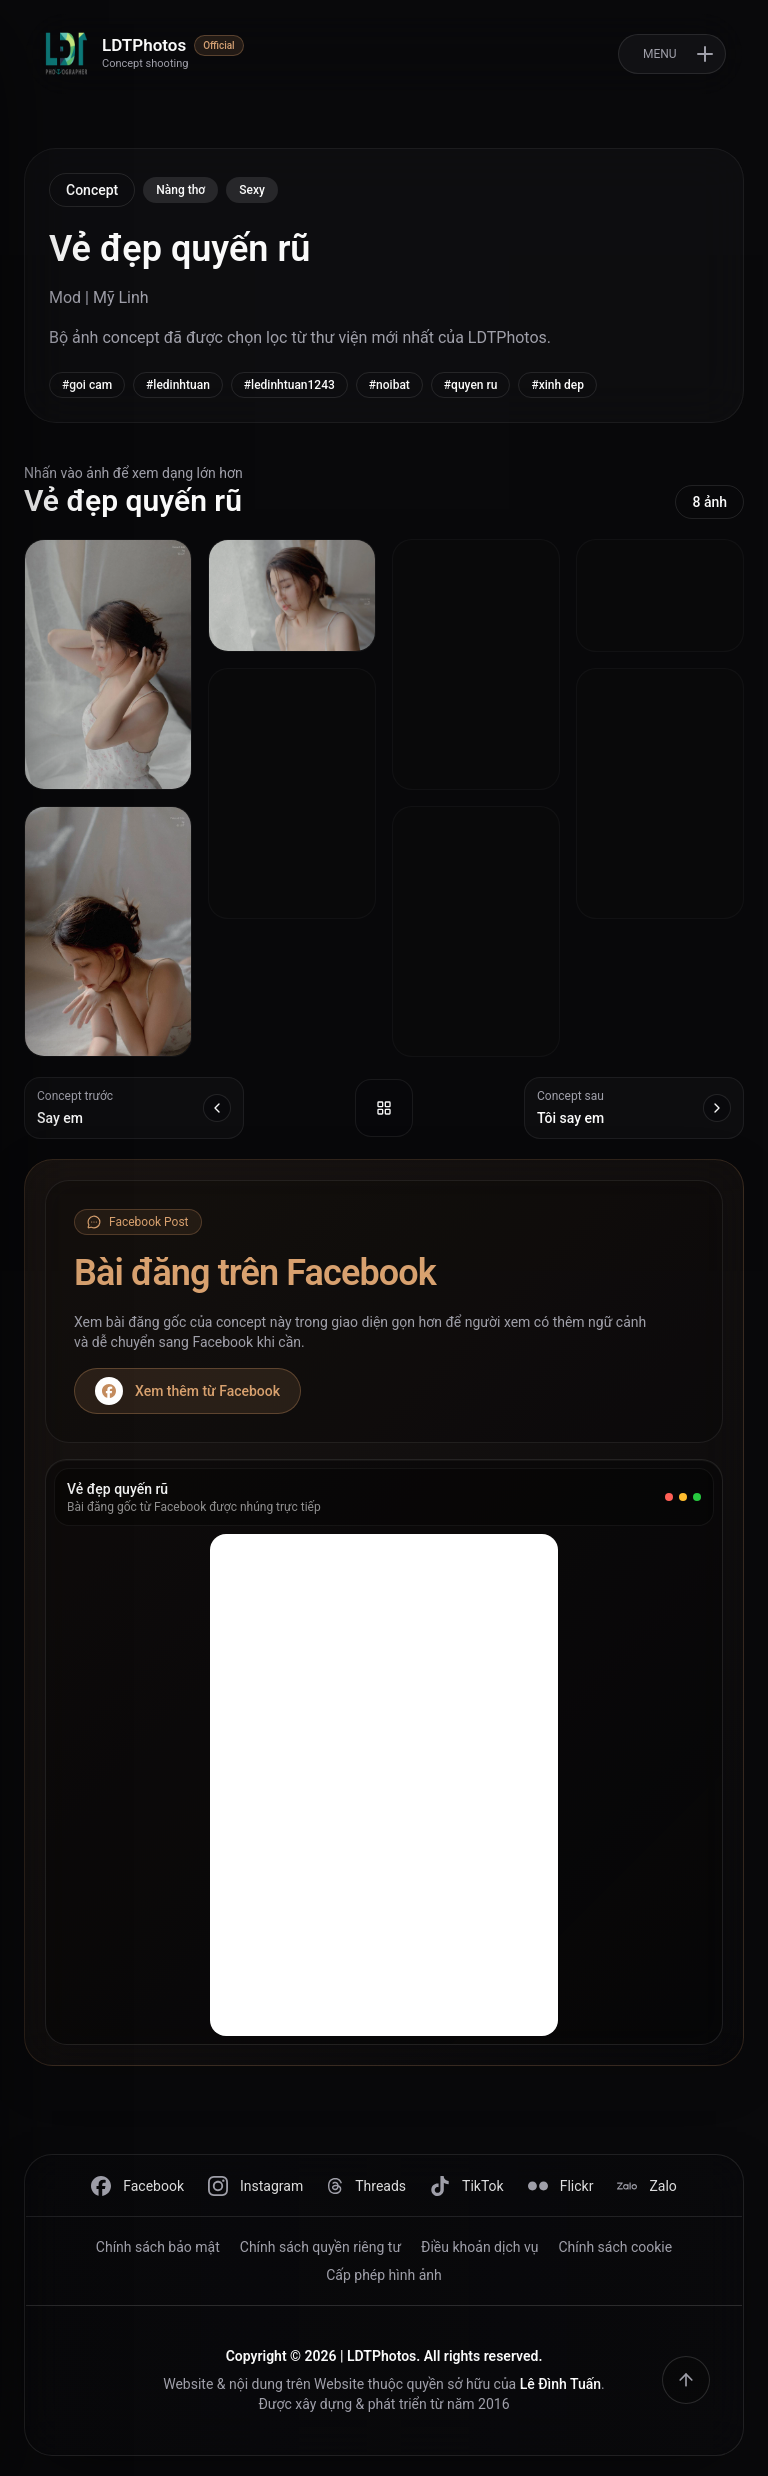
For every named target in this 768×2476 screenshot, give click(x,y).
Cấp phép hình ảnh (384, 2275)
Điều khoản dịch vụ (479, 2247)
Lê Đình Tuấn (560, 2384)
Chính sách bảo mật (158, 2247)
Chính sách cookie (615, 2247)
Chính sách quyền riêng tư (320, 2247)
